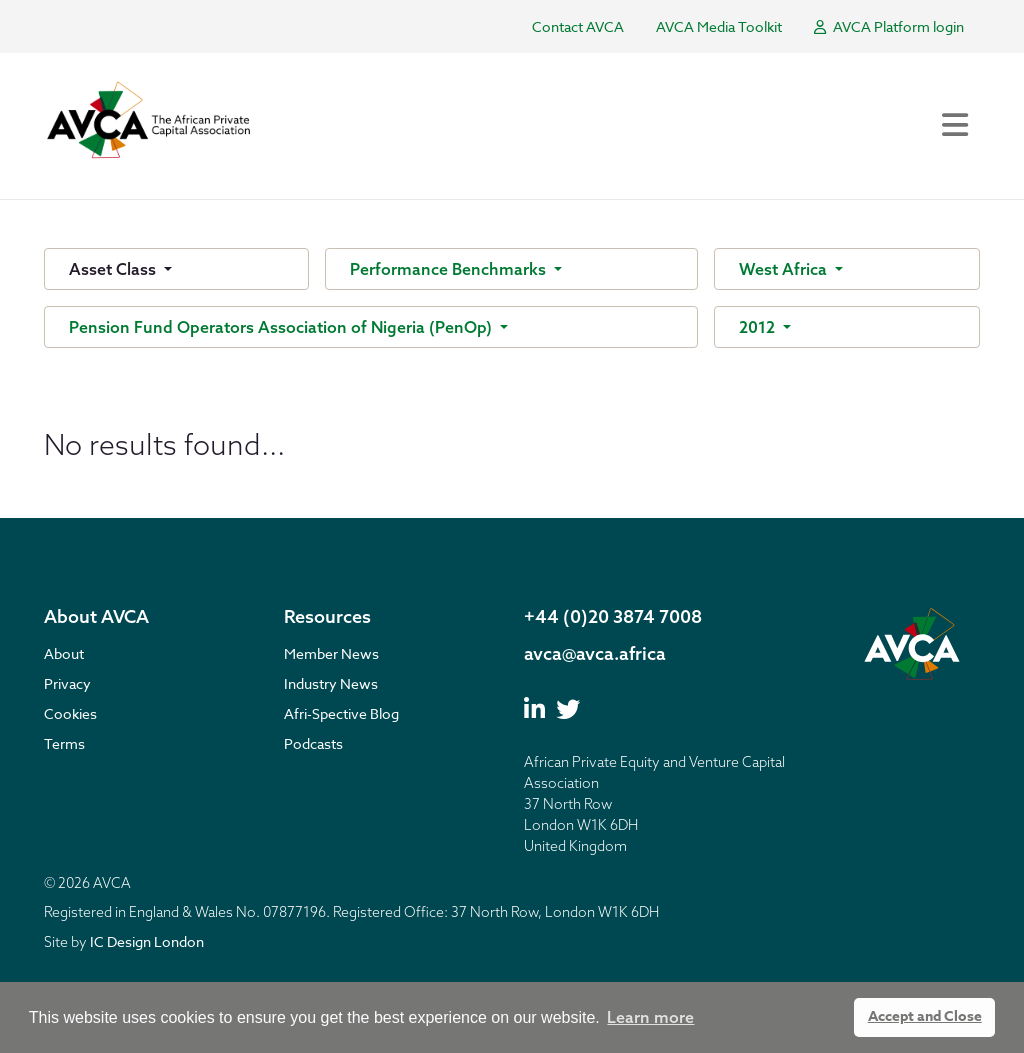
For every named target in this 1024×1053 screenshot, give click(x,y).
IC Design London (147, 941)
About (64, 653)
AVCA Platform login (889, 26)
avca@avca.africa (595, 653)
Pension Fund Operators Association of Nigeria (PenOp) (282, 327)
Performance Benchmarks (450, 269)
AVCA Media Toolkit (719, 26)
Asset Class (114, 269)
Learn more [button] (650, 1017)
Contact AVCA (578, 26)
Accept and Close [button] (925, 1016)
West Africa (785, 269)
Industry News (331, 683)
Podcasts (313, 743)
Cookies (70, 713)
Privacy (67, 683)
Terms (64, 743)
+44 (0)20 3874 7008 (613, 616)
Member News (331, 653)
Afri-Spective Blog (341, 713)
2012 (759, 327)
